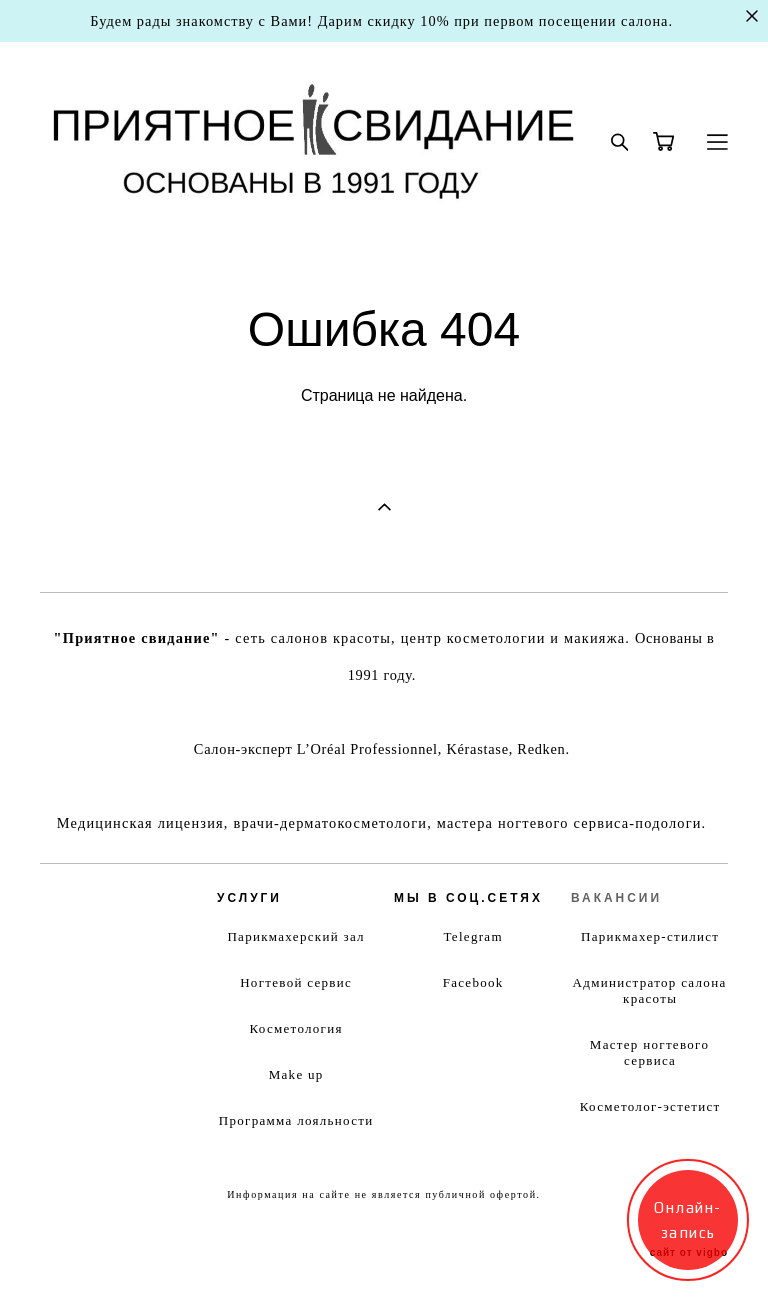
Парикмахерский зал (295, 936)
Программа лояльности (296, 1120)
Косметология (295, 1028)
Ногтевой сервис (296, 982)
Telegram (473, 936)
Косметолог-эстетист (650, 1106)
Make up (296, 1074)
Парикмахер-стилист (650, 936)
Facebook (473, 982)
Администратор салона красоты (650, 990)
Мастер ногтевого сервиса (649, 1052)
